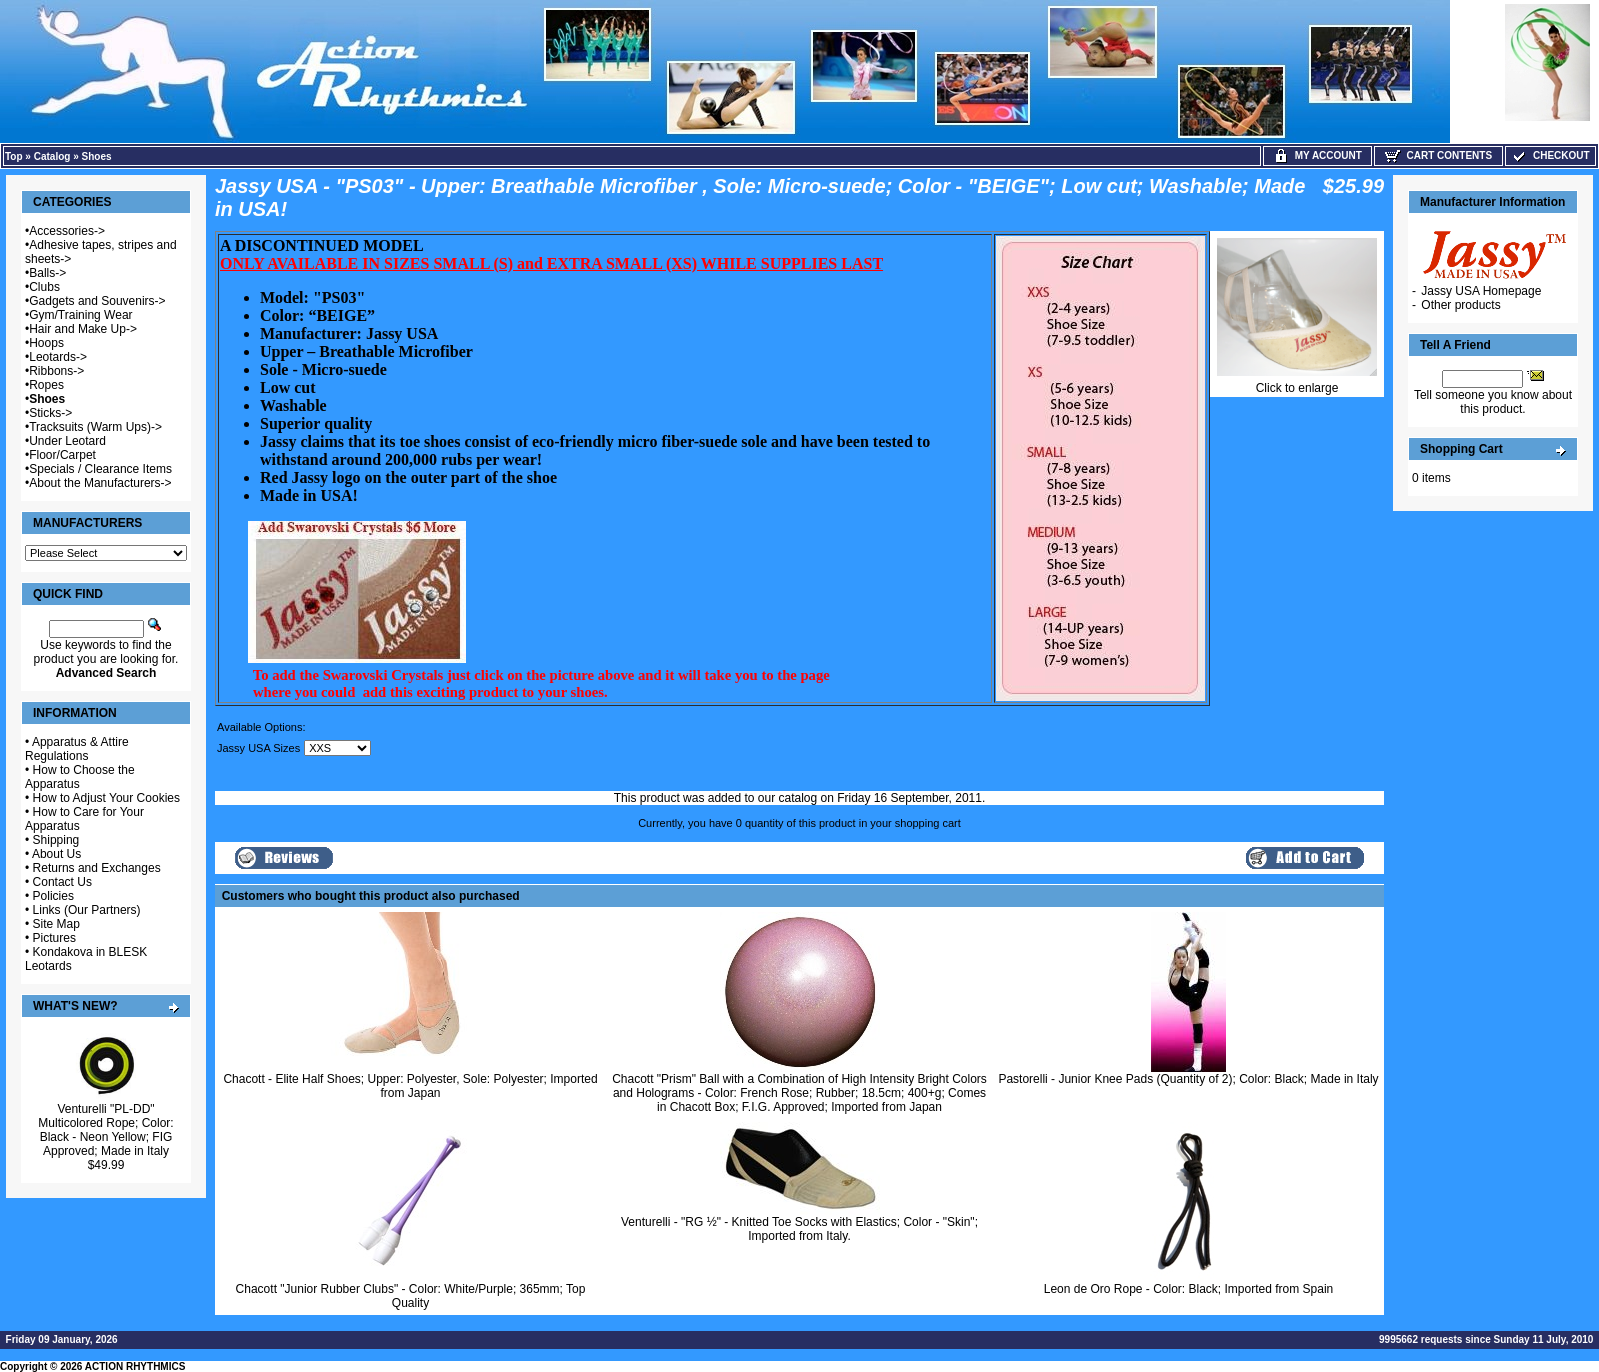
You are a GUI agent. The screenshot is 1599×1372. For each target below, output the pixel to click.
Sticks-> (50, 413)
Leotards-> (58, 357)
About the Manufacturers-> (100, 483)
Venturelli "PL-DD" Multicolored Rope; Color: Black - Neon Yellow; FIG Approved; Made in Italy (105, 1130)
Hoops (46, 343)
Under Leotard (67, 441)
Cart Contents (1438, 155)
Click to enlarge (1297, 382)
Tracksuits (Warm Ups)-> (95, 427)
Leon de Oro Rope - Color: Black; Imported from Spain (1188, 1289)
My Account (1317, 155)
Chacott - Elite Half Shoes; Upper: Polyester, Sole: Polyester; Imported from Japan (410, 1086)
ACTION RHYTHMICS (135, 1366)
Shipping (56, 840)
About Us (56, 854)
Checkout (1550, 155)
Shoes (97, 156)
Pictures (54, 938)
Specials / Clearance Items (100, 469)
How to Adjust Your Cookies (106, 798)
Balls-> (47, 273)
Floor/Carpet (62, 455)
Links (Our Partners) (87, 910)
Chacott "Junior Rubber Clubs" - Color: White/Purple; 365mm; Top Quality (411, 1296)
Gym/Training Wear (80, 315)
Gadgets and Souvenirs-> (97, 301)
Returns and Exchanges (97, 868)
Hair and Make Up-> (83, 329)
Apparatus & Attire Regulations (77, 749)
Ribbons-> (56, 371)
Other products (1460, 305)
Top (14, 156)
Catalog (52, 156)
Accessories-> (67, 231)
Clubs (44, 287)
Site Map (56, 924)
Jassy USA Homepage (1481, 291)
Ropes (46, 385)
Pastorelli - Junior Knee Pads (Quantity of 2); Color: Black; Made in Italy (1188, 1079)
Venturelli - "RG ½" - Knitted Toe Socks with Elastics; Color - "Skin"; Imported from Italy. (799, 1229)
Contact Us (62, 882)
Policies (53, 896)
